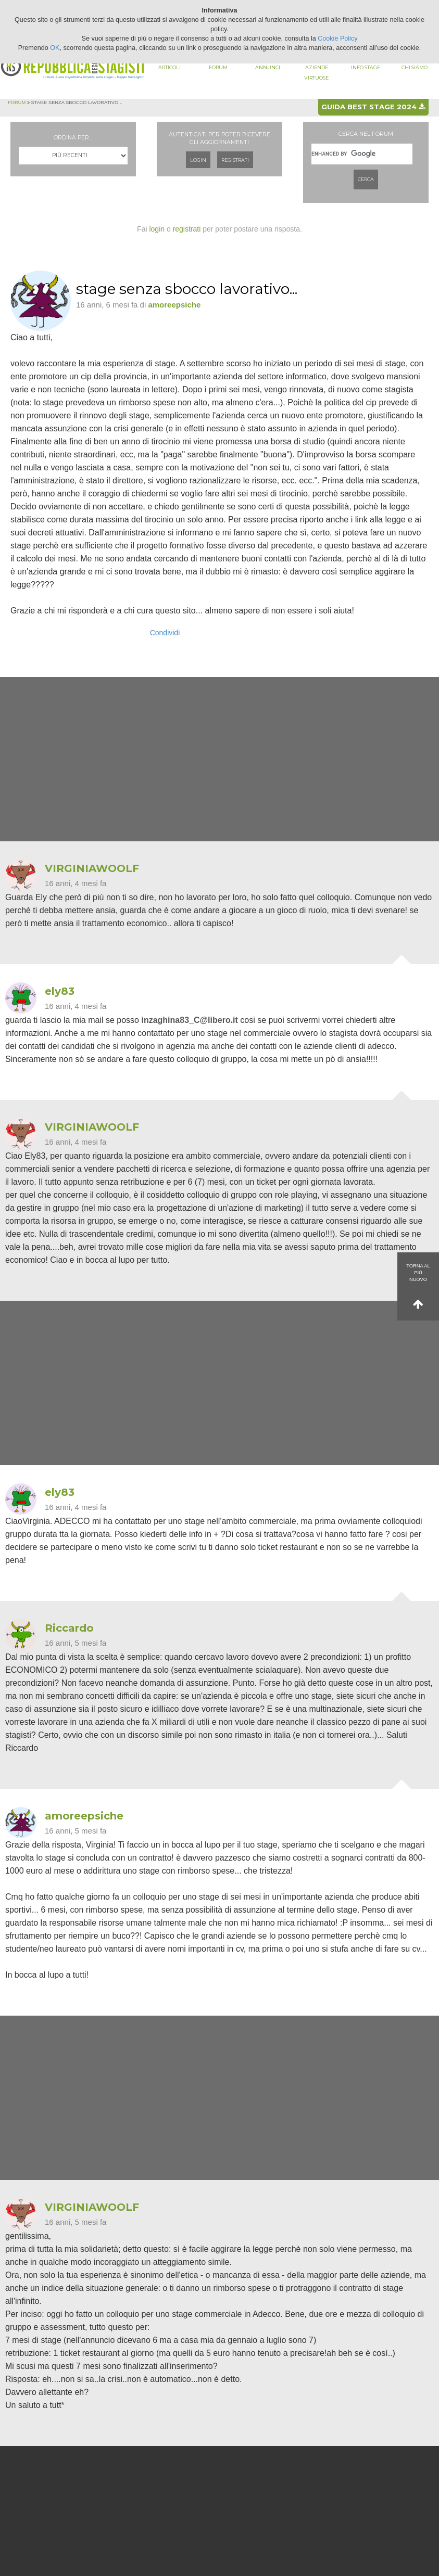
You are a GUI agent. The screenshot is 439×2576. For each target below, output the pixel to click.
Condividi (165, 633)
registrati (187, 229)
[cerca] (361, 154)
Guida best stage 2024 (373, 106)
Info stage (365, 67)
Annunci (267, 67)
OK (54, 48)
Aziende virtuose (316, 73)
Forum (218, 67)
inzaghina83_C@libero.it (189, 1020)
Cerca (366, 179)
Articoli (169, 67)
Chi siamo (415, 67)
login (157, 229)
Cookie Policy (337, 38)
